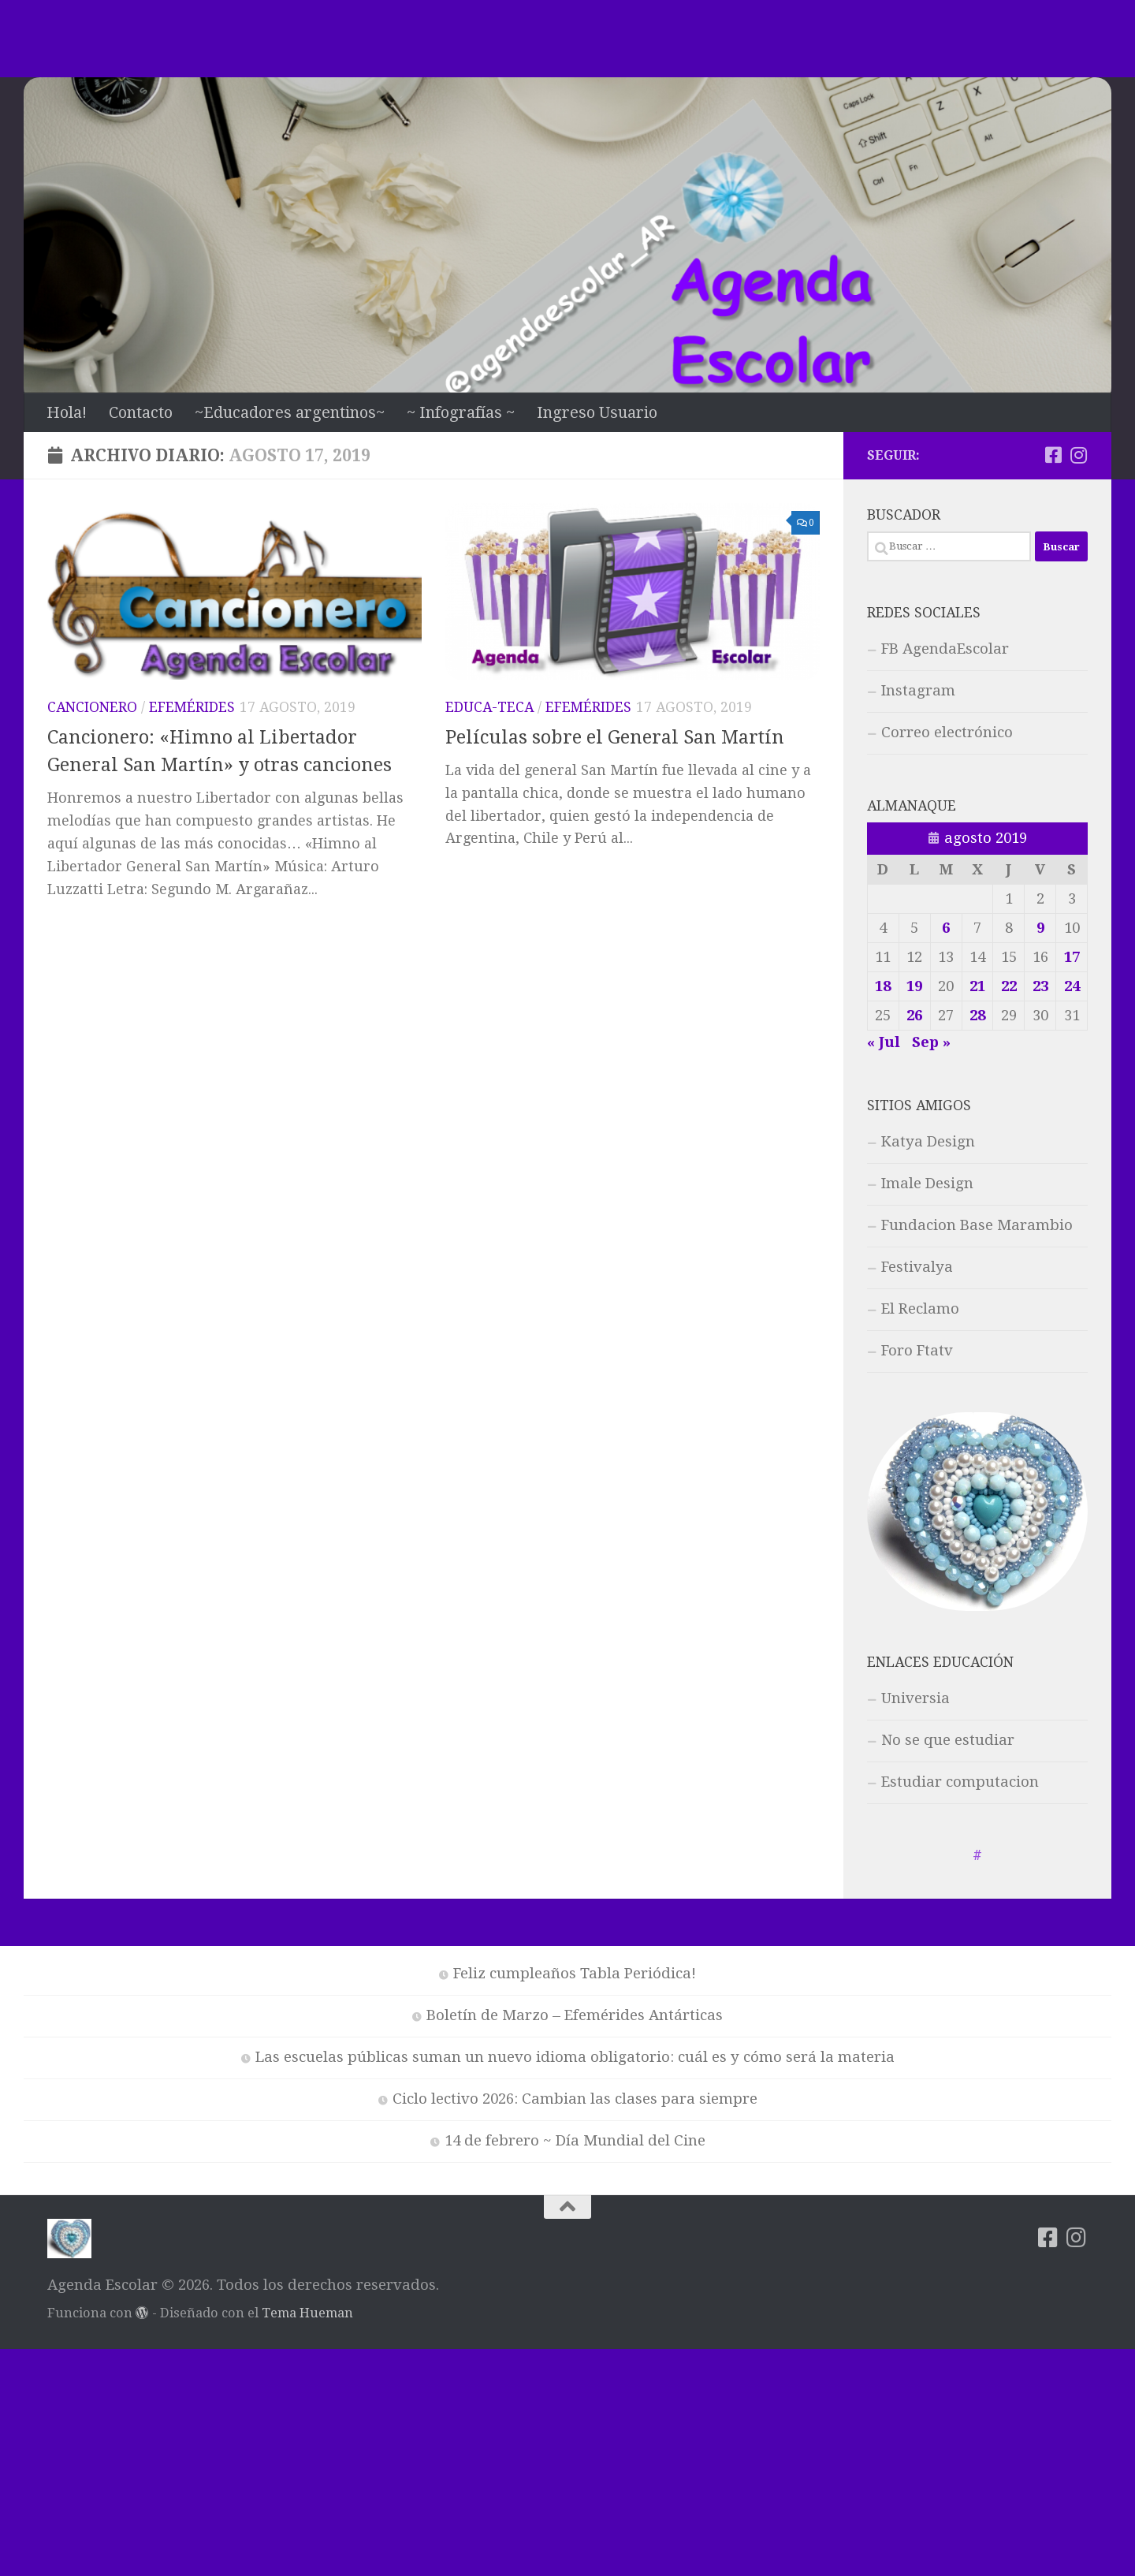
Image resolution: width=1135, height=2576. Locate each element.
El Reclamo (920, 1309)
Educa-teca (489, 707)
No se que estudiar (947, 1740)
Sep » (931, 1042)
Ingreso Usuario (597, 412)
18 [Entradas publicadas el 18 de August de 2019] (883, 986)
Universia (915, 1698)
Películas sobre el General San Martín (614, 737)
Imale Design (927, 1183)
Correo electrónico (947, 732)
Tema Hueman (307, 2313)
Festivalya (917, 1267)
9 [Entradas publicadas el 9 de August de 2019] (1040, 928)
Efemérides (192, 707)
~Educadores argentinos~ (290, 412)
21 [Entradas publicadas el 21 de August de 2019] (977, 986)
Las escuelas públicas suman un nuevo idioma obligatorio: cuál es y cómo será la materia (575, 2057)
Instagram (918, 690)
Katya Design (928, 1141)
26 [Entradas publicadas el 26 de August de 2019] (914, 1015)
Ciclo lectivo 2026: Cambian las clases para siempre (575, 2099)
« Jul (883, 1042)
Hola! (67, 412)
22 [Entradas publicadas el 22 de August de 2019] (1009, 986)
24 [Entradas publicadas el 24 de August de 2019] (1072, 986)
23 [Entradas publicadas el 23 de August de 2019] (1040, 986)
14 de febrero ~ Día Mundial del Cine (575, 2140)
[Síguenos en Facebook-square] (1053, 454)
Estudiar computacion (960, 1782)
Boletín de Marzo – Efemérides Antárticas (574, 2015)
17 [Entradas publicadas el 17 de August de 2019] (1072, 957)
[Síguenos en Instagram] (1078, 454)
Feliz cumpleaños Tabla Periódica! (574, 1973)
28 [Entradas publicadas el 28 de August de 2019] (977, 1015)
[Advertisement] (567, 35)
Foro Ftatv (917, 1350)
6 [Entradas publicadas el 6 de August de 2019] (946, 928)
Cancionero (92, 707)
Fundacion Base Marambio (977, 1225)
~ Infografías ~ (461, 412)
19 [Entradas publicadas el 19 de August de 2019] (914, 986)
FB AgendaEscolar (945, 649)
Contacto (141, 412)
